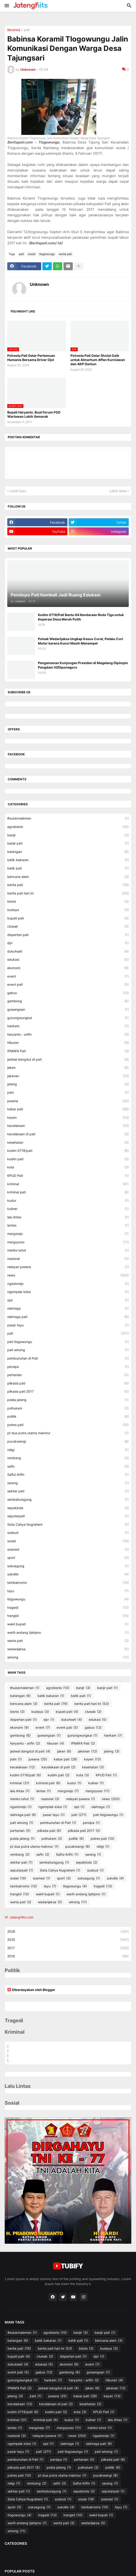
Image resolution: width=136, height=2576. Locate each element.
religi (68, 1449)
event (68, 976)
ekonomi (68, 968)
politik (68, 1416)
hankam (68, 1026)
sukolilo (68, 1574)
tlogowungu (47, 254)
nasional (68, 1258)
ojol (68, 1300)
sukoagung (68, 1566)
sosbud (68, 1532)
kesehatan (68, 1142)
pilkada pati (68, 1383)
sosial (31, 254)
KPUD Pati (68, 1175)
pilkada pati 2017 (68, 1391)
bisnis (68, 901)
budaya (68, 910)
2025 (68, 1939)
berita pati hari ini (68, 893)
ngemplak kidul (68, 1292)
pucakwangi (68, 1441)
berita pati (68, 885)
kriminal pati (68, 1192)
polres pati (68, 1425)
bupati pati (68, 918)
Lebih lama (118, 491)
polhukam (68, 1408)
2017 (68, 1948)
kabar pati (68, 1109)
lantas (68, 1225)
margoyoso (68, 1242)
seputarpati (68, 1516)
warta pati (65, 254)
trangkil (68, 1615)
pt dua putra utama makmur (68, 1433)
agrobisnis (68, 826)
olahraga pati (68, 1316)
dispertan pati (68, 934)
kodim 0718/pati (68, 1150)
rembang (68, 1458)
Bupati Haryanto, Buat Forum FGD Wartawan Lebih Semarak (33, 414)
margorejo (68, 1233)
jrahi (68, 1092)
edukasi (68, 959)
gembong (68, 1001)
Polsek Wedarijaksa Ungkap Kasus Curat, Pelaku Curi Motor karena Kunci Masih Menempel (80, 641)
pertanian (68, 1375)
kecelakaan (68, 1125)
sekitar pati (68, 1491)
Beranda (13, 30)
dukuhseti (68, 951)
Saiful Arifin (68, 1474)
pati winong (68, 1350)
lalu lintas (68, 1217)
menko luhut (68, 1250)
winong (68, 1657)
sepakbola (68, 1508)
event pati (68, 984)
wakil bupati (68, 1624)
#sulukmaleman (68, 818)
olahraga (68, 1308)
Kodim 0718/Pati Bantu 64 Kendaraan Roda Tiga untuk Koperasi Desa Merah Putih (81, 617)
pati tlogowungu (68, 1341)
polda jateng (68, 1400)
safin (68, 1466)
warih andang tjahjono (68, 1632)
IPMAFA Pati (68, 1051)
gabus (68, 993)
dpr (68, 943)
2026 (68, 1931)
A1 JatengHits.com (19, 1917)
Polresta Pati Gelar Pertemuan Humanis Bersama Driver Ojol (31, 358)
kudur (68, 1200)
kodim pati (68, 1159)
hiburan (68, 1042)
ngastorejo (68, 1283)
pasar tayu (68, 1325)
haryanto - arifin (68, 1034)
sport (68, 1557)
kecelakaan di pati (68, 1134)
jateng (68, 1084)
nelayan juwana (68, 1267)
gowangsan (68, 1009)
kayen (68, 1117)
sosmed (68, 1549)
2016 (68, 1956)
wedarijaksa (68, 1649)
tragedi (68, 1607)
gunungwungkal (68, 1018)
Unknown (39, 284)
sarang (68, 1483)
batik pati (68, 868)
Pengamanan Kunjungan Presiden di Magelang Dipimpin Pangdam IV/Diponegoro (83, 665)
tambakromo (68, 1582)
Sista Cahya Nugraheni (68, 1524)
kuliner (68, 1208)
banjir (68, 835)
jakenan (68, 1076)
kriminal (68, 1184)
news (68, 1275)
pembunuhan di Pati (68, 1358)
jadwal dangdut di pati (68, 1059)
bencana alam (68, 876)
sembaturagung (68, 1499)
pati (27, 30)
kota (68, 1167)
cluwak (68, 926)
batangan (68, 851)
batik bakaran (68, 860)
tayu (68, 1591)
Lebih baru (18, 491)
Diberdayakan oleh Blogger (31, 1990)
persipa (68, 1366)
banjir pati (68, 843)
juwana (68, 1101)
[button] (6, 6)
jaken (68, 1067)
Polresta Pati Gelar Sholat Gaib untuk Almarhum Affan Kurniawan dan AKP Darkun (97, 360)
